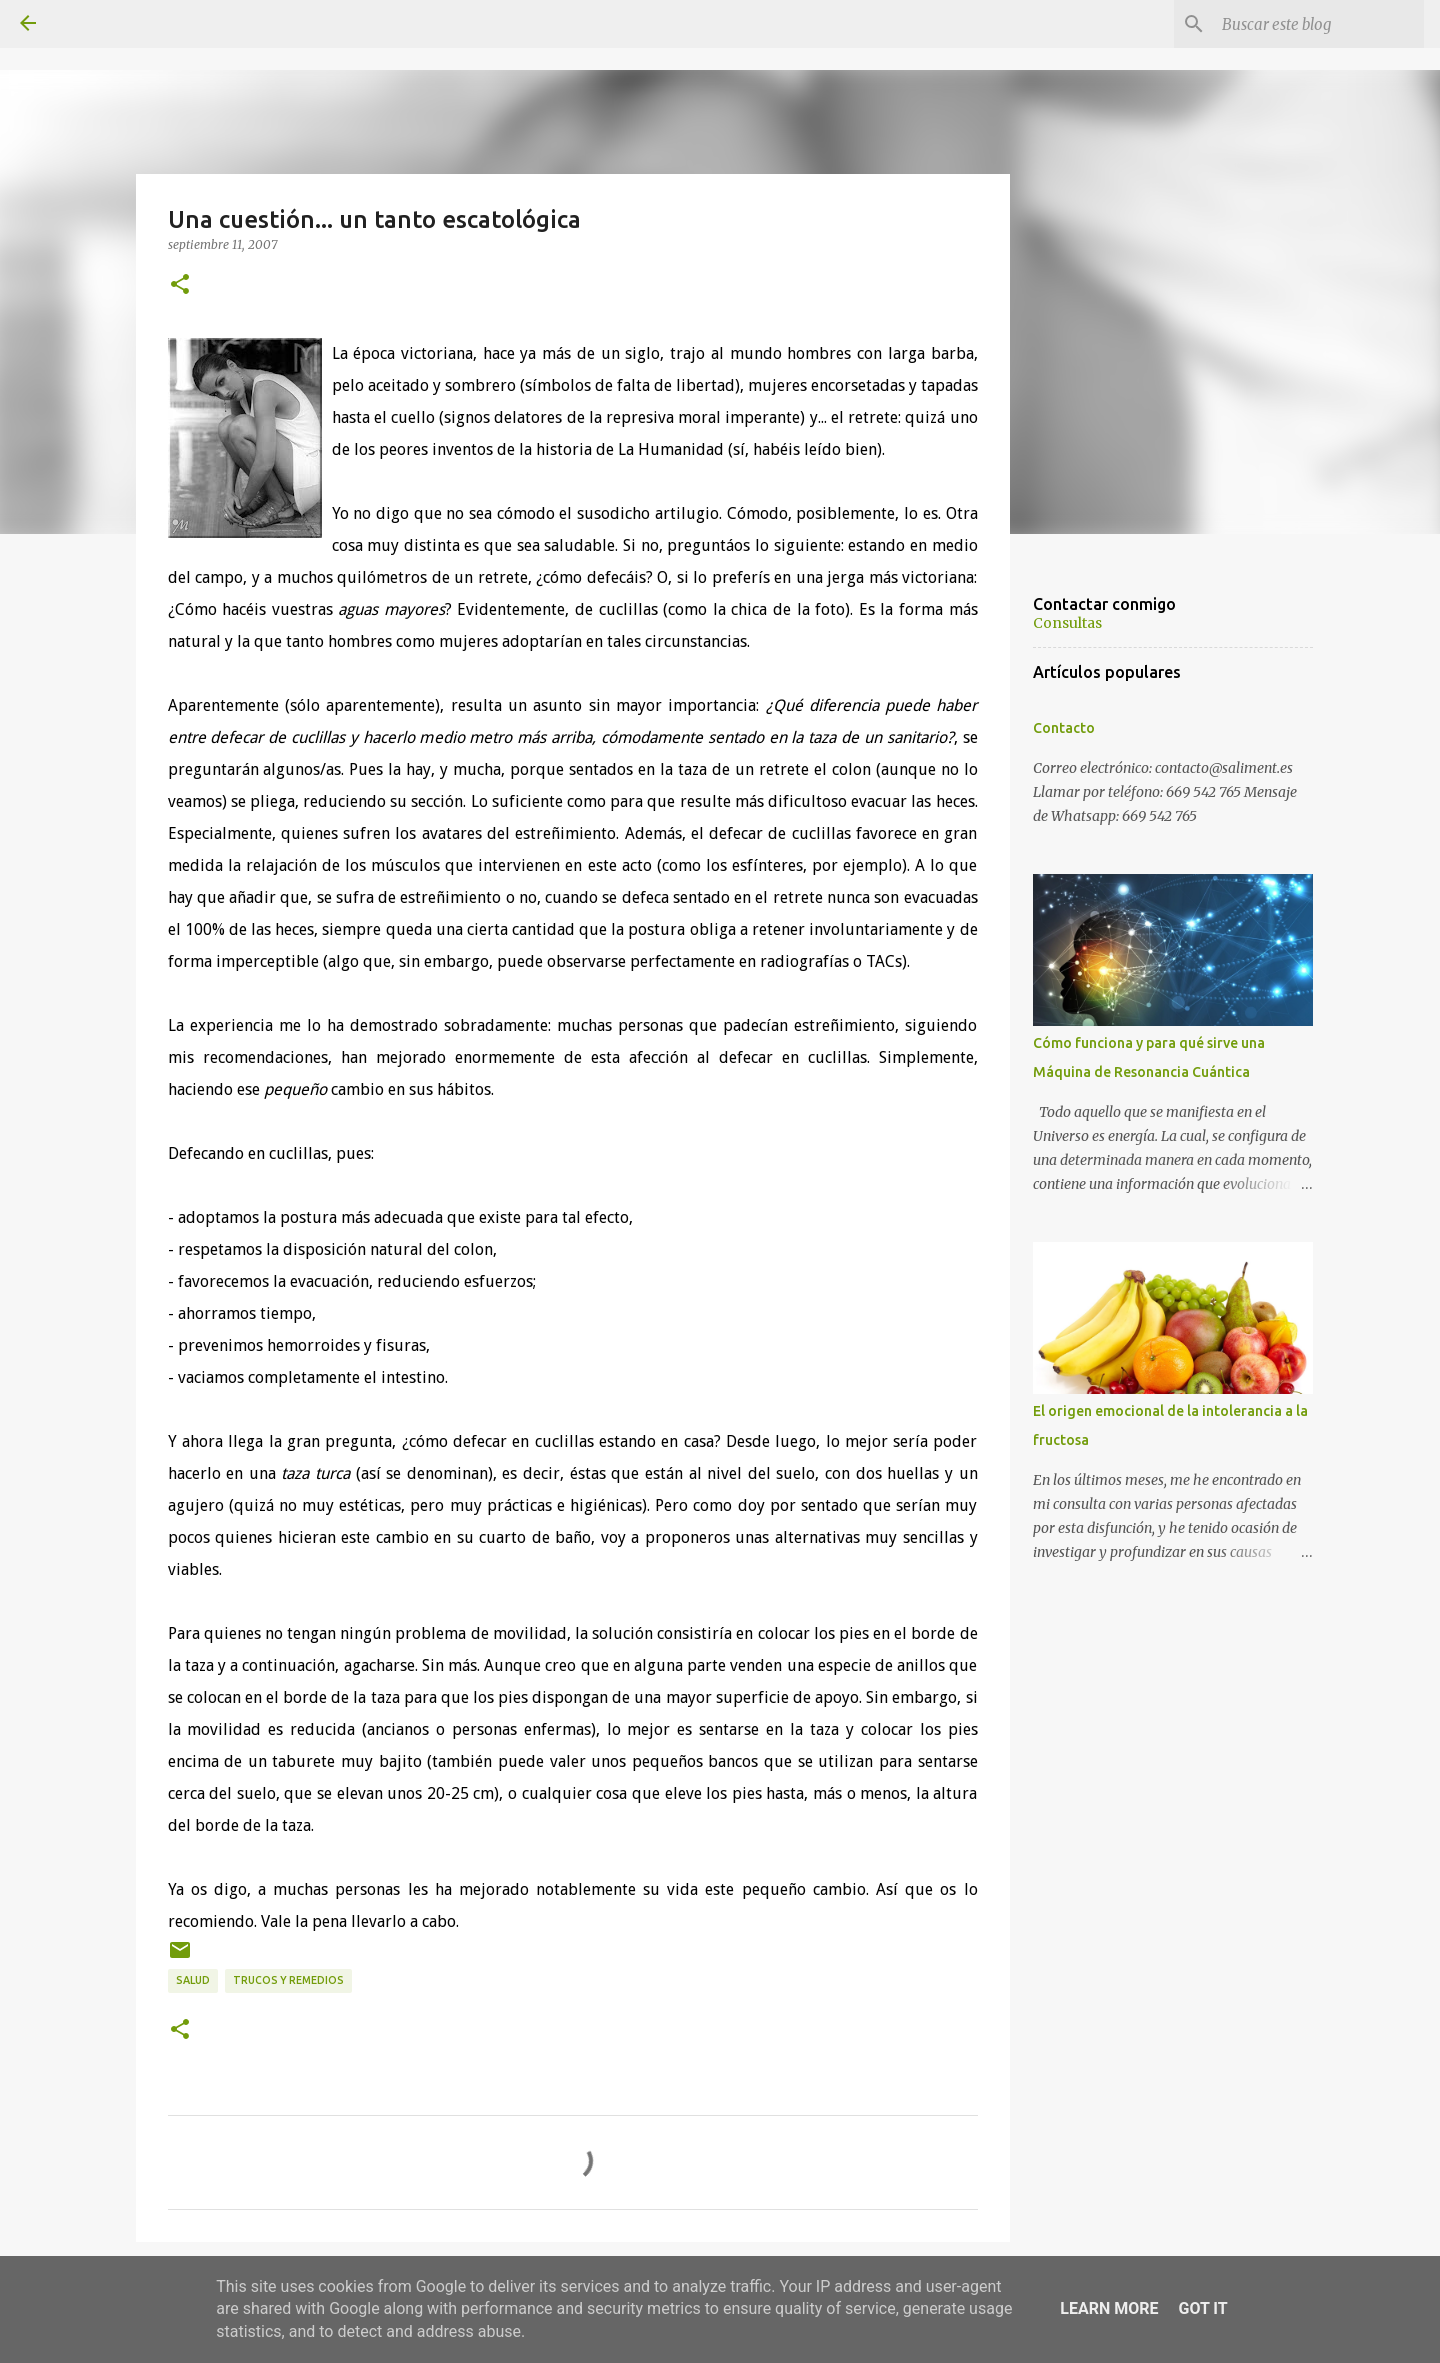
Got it (1202, 2308)
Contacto (1064, 728)
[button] (180, 285)
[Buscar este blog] (1319, 24)
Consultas (1067, 623)
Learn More (1109, 2308)
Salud (193, 1980)
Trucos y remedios (288, 1980)
